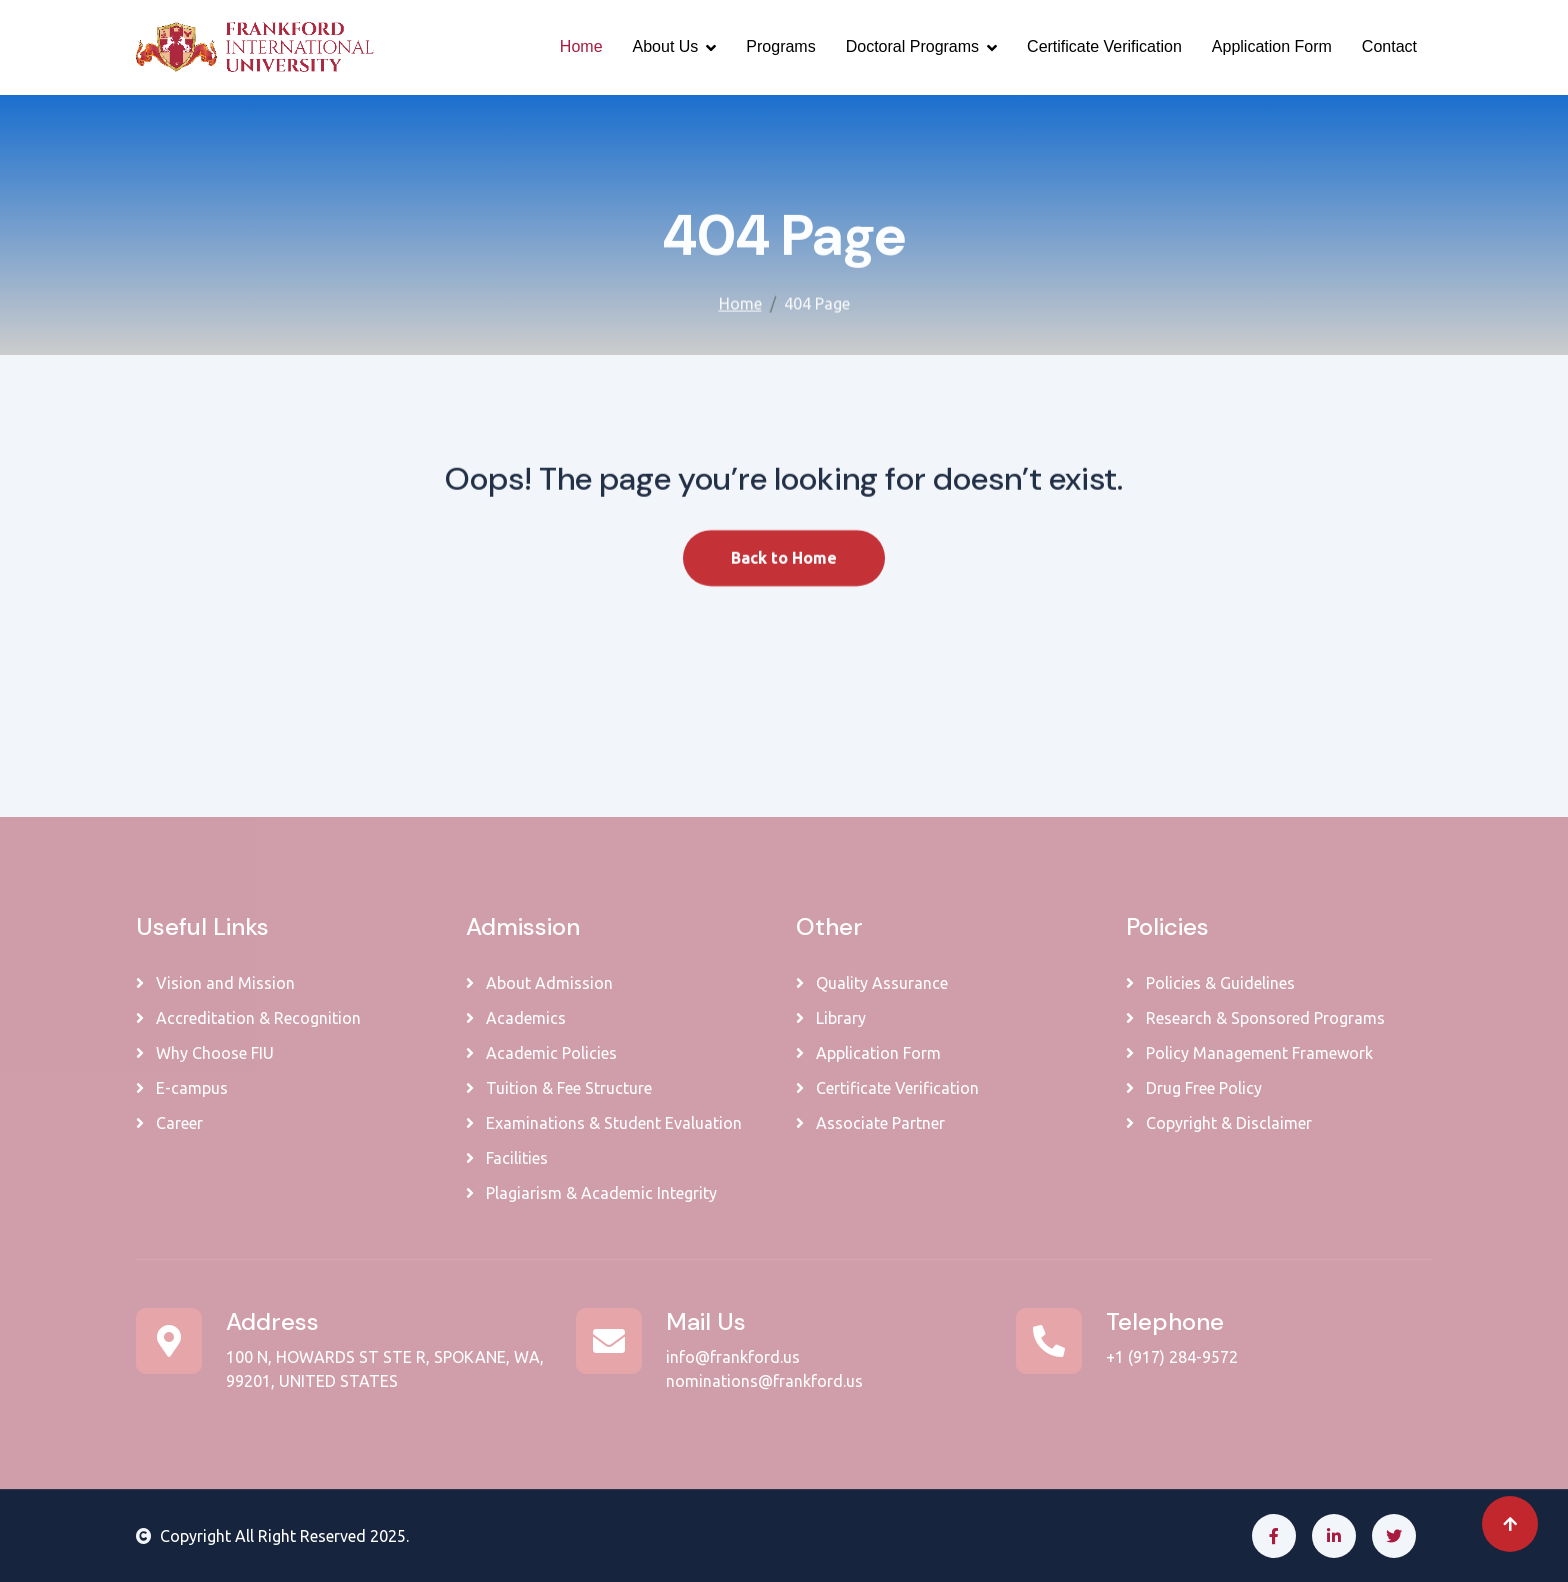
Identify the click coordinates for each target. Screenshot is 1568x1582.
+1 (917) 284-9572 (1172, 1357)
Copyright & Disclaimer (1219, 1123)
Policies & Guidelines (1210, 983)
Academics (516, 1018)
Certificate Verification (1104, 46)
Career (169, 1123)
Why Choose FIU (205, 1053)
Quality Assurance (872, 983)
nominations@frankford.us (764, 1381)
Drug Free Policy (1194, 1088)
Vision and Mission (215, 983)
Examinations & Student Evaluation (604, 1123)
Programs (780, 46)
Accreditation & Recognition (248, 1018)
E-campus (182, 1088)
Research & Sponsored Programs (1255, 1018)
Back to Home (784, 576)
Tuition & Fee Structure (559, 1088)
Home (581, 46)
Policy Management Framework (1249, 1053)
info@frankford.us (733, 1357)
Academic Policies (541, 1053)
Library (831, 1018)
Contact (1389, 46)
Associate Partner (870, 1123)
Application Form (1272, 46)
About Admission (539, 983)
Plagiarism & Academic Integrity (591, 1193)
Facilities (507, 1158)
